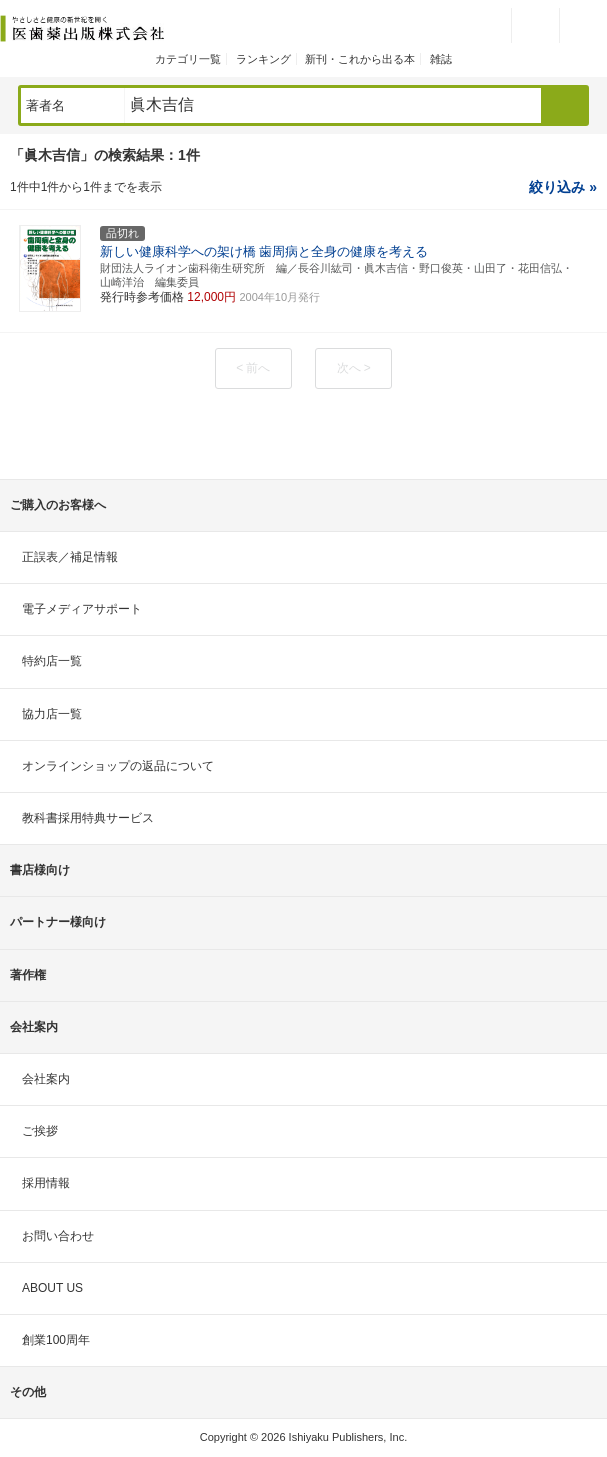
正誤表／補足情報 (70, 557)
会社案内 (46, 1079)
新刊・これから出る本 (360, 59)
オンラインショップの (118, 766)
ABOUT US (52, 1288)
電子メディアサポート (82, 609)
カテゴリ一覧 (188, 59)
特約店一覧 (52, 661)
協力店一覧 (52, 714)
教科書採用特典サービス (88, 818)
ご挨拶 (40, 1131)
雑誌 (441, 59)
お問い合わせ (58, 1236)
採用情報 (46, 1183)
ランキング (263, 59)
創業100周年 (56, 1340)
